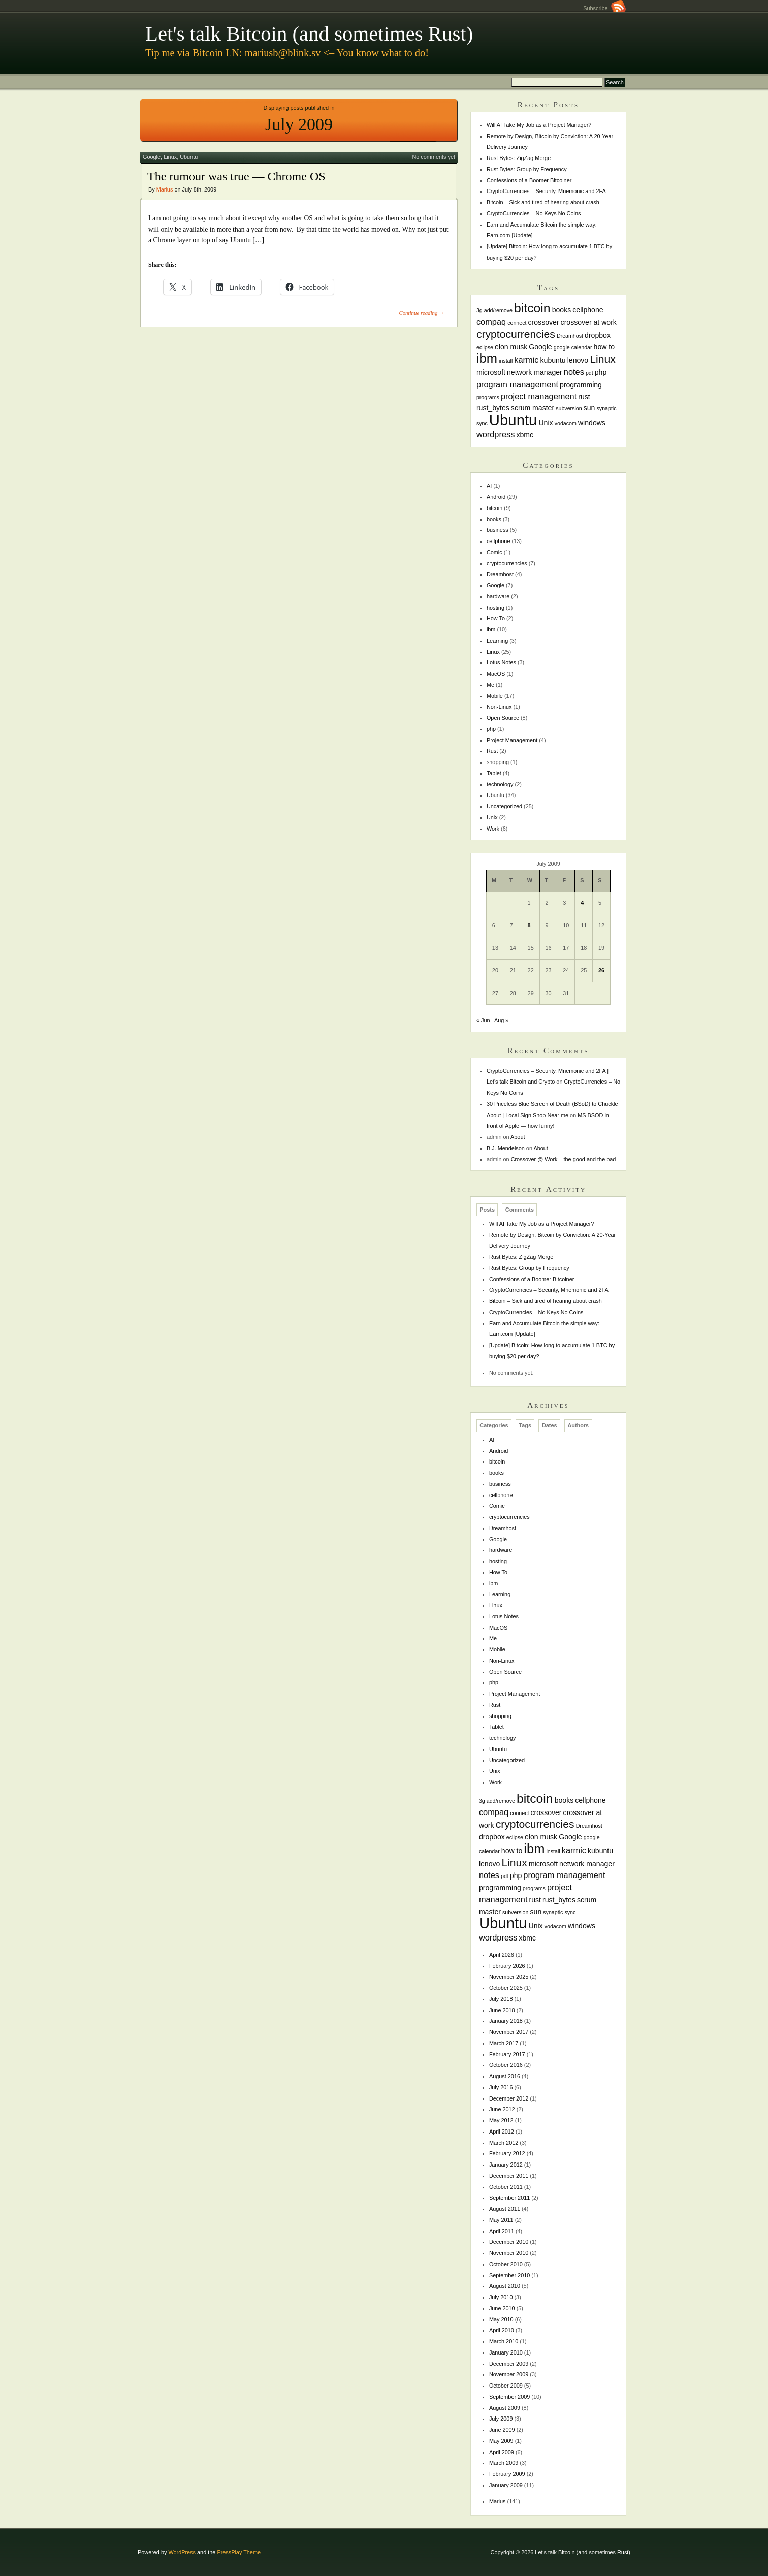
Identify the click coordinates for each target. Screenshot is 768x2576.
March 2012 (503, 2143)
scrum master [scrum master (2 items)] (532, 408)
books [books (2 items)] (561, 310)
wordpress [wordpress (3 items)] (495, 434)
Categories (493, 1425)
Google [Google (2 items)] (540, 347)
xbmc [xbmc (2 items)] (524, 435)
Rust (492, 751)
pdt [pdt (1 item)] (589, 373)
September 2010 (509, 2275)
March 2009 (503, 2463)
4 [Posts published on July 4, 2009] (582, 903)
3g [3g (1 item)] (479, 310)
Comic (494, 552)
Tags (525, 1425)
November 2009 (508, 2374)
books (494, 519)
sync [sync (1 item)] (482, 423)
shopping (498, 762)
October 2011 (506, 2187)
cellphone (498, 541)
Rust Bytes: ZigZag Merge (519, 158)
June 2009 (502, 2430)
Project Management (512, 740)
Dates (549, 1425)
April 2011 (501, 2231)
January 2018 (506, 2021)
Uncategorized (504, 806)
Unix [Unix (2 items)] (545, 423)
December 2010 (508, 2242)
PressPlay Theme (239, 2552)
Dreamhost (500, 574)
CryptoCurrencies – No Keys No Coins (534, 213)
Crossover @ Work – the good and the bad (563, 1159)
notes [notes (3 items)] (574, 371)
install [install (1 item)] (506, 361)
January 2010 (506, 2352)
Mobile (495, 696)
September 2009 (509, 2397)
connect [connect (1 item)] (516, 323)
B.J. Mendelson (506, 1148)
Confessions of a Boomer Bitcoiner (529, 180)
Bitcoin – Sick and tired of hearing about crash (543, 202)
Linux (170, 157)
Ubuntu (189, 157)
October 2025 (506, 1988)
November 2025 (508, 1977)
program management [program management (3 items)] (517, 384)
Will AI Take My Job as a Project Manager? (539, 125)
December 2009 (508, 2364)
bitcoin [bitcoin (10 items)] (532, 308)
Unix (492, 817)
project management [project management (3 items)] (539, 396)
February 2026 (507, 1966)
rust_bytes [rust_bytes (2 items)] (492, 408)
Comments (519, 1209)
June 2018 (502, 2010)
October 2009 (506, 2385)
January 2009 (506, 2485)
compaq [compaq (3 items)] (491, 321)
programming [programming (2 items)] (581, 384)
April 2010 (501, 2330)
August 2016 (504, 2076)
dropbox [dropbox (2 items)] (598, 335)
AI (489, 486)
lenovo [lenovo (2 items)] (578, 360)
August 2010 (504, 2286)
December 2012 (508, 2098)
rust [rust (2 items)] (584, 397)
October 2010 (506, 2264)
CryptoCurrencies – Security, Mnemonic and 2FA (546, 191)
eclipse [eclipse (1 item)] (484, 347)
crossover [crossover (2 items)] (543, 322)
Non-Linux (499, 707)
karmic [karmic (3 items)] (526, 359)
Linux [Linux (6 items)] (603, 359)
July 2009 (501, 2418)
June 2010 (502, 2308)
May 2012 (501, 2120)
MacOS (496, 674)
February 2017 (507, 2054)
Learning (497, 641)
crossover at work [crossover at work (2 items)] (589, 322)
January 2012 (506, 2164)
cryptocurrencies (507, 563)
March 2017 (503, 2043)
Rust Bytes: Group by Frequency (527, 169)
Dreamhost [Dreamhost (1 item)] (570, 336)
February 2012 (507, 2153)
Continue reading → (421, 313)
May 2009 (501, 2441)
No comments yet (433, 157)
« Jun (483, 1020)
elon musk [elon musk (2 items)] (511, 347)
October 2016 (506, 2065)
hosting (495, 608)
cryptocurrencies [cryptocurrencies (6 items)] (515, 334)
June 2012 (502, 2109)
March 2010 (503, 2341)
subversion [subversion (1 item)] (569, 408)
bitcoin (494, 508)
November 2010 (508, 2253)
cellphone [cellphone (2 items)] (587, 310)
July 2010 (501, 2297)
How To (496, 618)
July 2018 (501, 1999)
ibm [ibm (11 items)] (486, 358)
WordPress (182, 2552)
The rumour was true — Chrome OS (236, 176)
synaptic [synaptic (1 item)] (606, 408)
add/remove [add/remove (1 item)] (498, 310)
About (517, 1137)
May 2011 (501, 2220)
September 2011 (509, 2198)
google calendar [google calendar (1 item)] (573, 347)
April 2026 (501, 1955)
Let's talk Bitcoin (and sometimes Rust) (309, 33)
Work (493, 828)
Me (490, 685)
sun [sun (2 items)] (589, 408)
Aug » (501, 1020)
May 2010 (501, 2319)
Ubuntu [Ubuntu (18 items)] (513, 419)
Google (152, 157)
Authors (578, 1425)
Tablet (494, 773)
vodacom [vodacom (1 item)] (566, 423)
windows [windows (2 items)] (591, 423)
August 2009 (504, 2408)
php (491, 729)
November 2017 (508, 2032)
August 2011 (504, 2209)
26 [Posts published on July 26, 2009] (601, 970)
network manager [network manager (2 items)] (534, 372)
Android (496, 497)
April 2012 (501, 2131)
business (497, 530)
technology (500, 784)
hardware (498, 596)
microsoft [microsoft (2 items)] (490, 372)
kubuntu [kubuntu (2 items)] (553, 360)
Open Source (503, 718)
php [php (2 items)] (601, 372)
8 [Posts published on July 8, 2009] (529, 925)
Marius (164, 189)
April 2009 (501, 2452)
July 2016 (501, 2087)
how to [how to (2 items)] (604, 347)
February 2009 (507, 2474)
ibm (491, 629)
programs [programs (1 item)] (487, 397)
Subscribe (604, 8)
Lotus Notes (501, 662)
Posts (487, 1209)
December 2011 (508, 2176)
